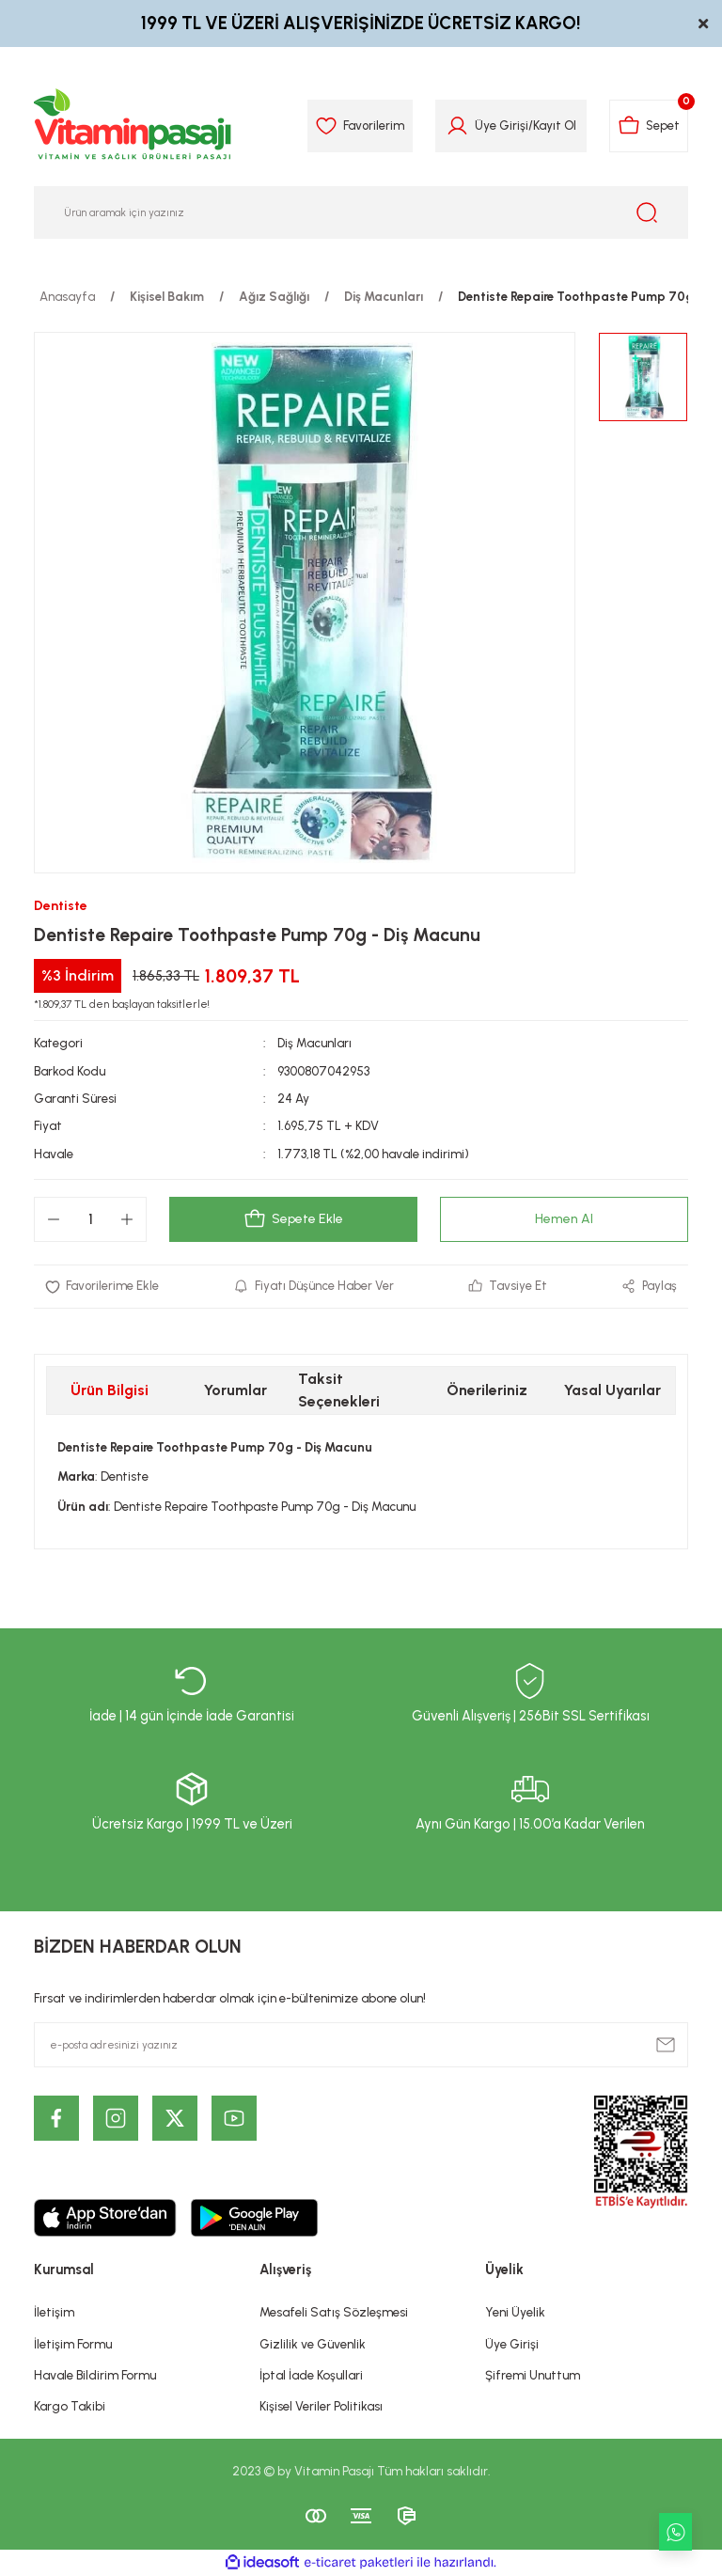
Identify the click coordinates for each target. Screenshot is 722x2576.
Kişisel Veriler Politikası (321, 2405)
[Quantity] (90, 1219)
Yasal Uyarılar (612, 1390)
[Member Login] (453, 126)
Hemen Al (564, 1219)
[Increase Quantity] (127, 1219)
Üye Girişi (512, 2343)
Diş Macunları (315, 1042)
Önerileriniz (487, 1390)
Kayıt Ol (551, 125)
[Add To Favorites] (102, 1286)
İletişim (54, 2311)
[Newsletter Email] (361, 2044)
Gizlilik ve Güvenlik (312, 2343)
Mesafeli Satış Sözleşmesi (333, 2311)
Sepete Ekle (293, 1219)
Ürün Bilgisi (110, 1390)
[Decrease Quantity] (53, 1219)
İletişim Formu (73, 2343)
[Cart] (647, 126)
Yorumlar (235, 1390)
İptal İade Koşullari (311, 2374)
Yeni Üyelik (515, 2311)
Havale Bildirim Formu (95, 2374)
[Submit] (665, 2044)
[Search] (361, 212)
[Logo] (133, 126)
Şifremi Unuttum (532, 2374)
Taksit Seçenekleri (339, 1390)
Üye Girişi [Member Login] (498, 125)
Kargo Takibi (69, 2405)
